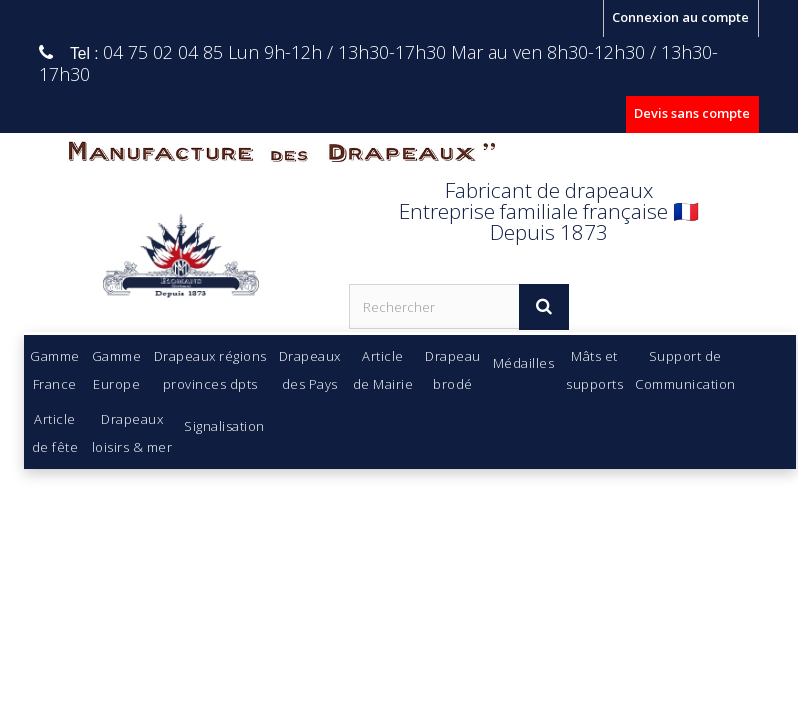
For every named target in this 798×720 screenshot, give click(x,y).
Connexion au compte (680, 17)
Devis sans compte (692, 113)
